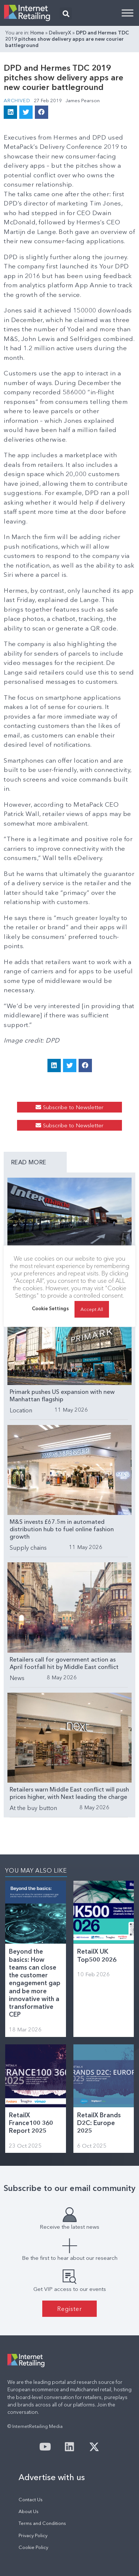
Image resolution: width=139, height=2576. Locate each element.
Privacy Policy (33, 2535)
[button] (66, 13)
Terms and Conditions (42, 2523)
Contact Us (31, 2499)
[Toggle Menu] (127, 12)
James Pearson (83, 100)
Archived (17, 100)
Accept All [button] (91, 1309)
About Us (29, 2511)
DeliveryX (60, 33)
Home (37, 33)
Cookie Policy (33, 2547)
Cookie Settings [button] (50, 1308)
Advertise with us (52, 2477)
